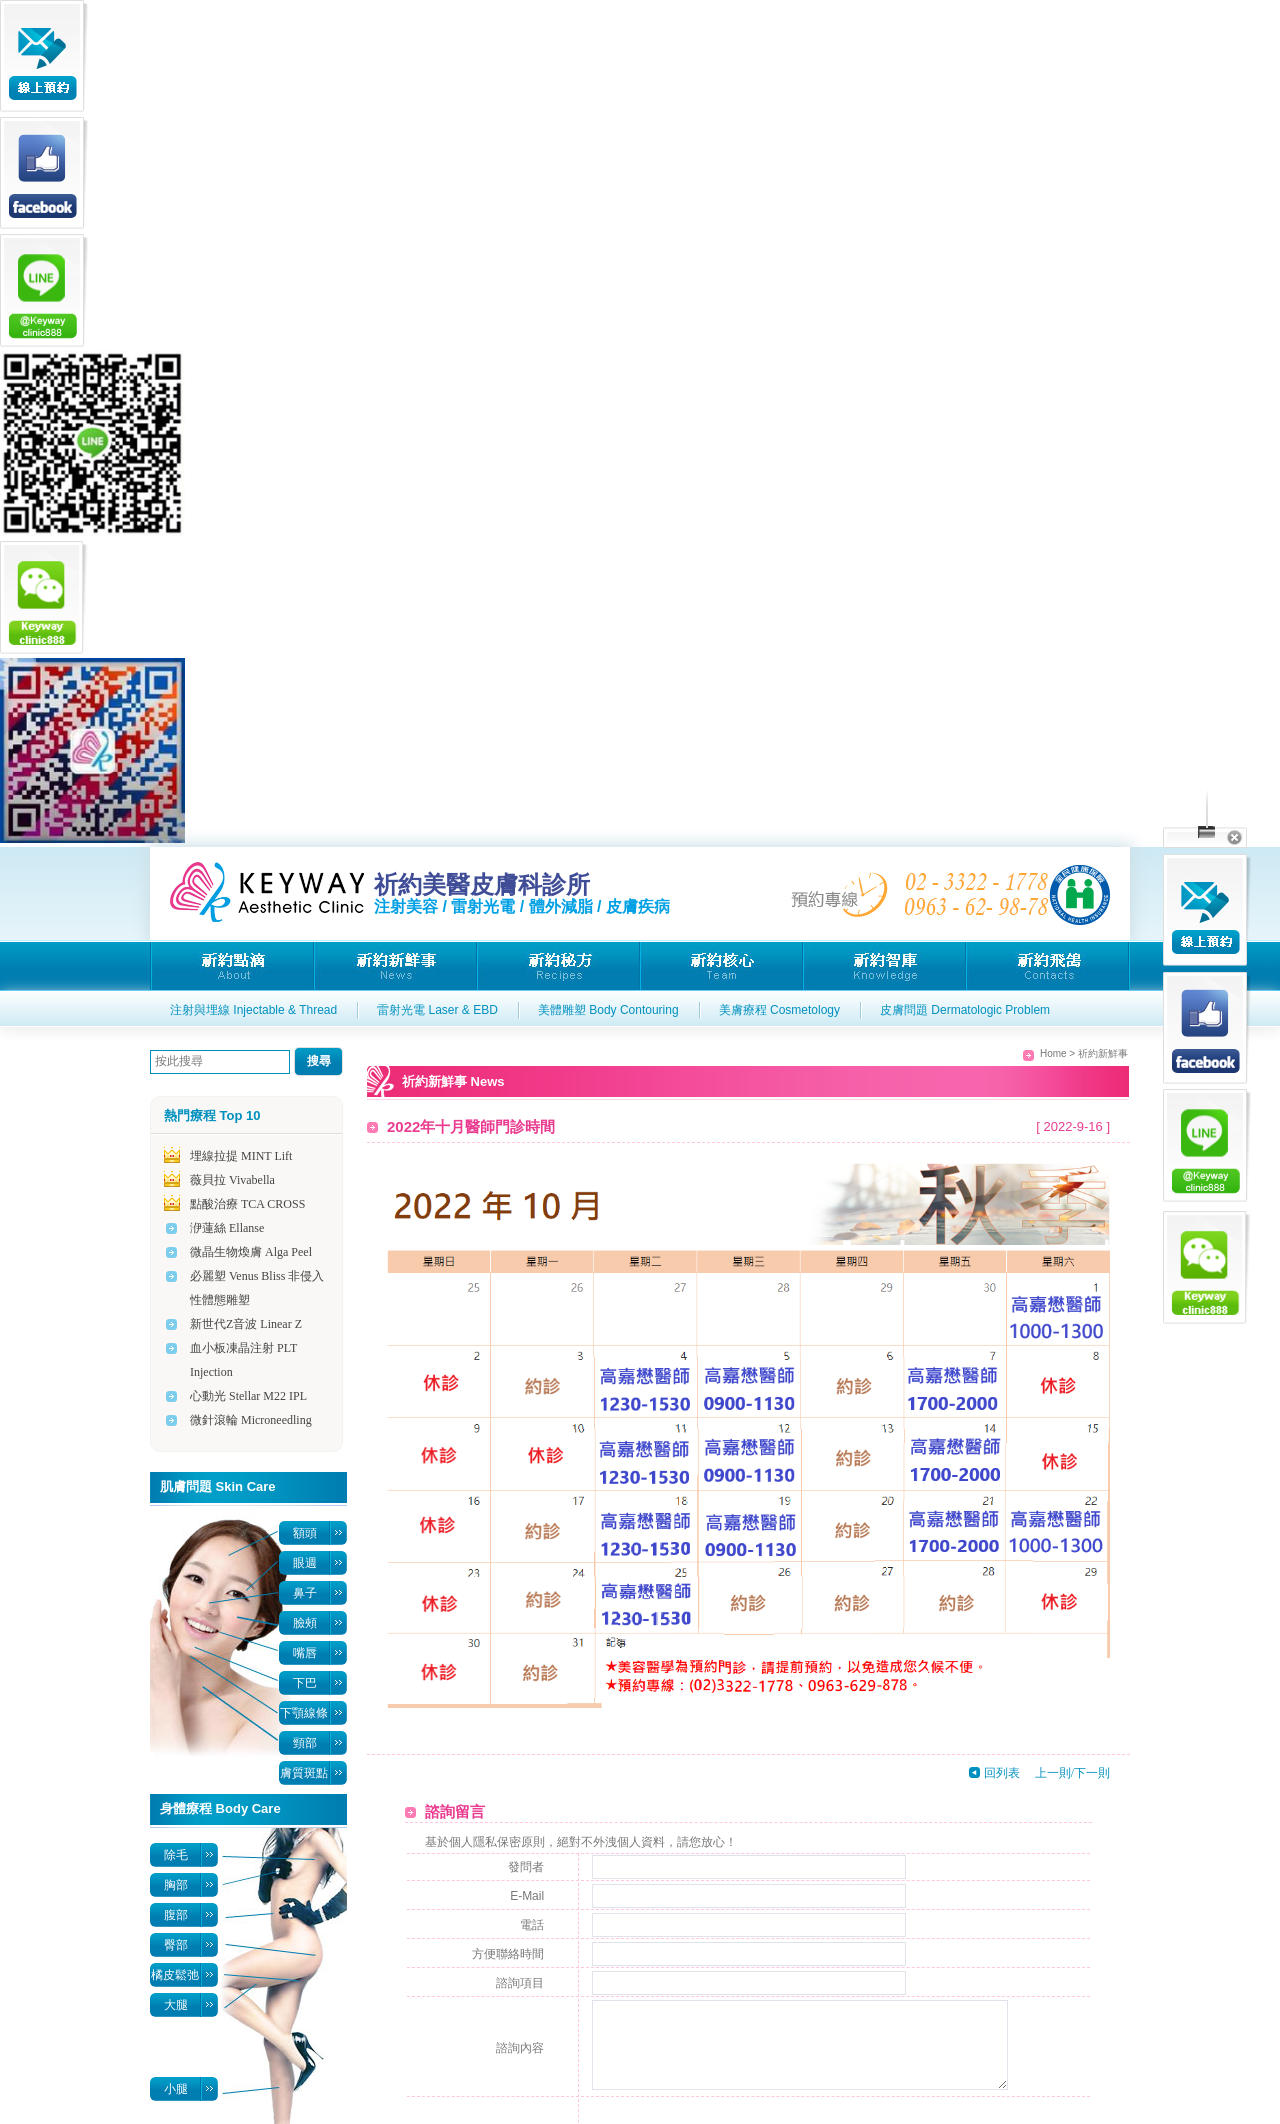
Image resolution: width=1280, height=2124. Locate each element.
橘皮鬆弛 (175, 1975)
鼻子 (305, 1593)
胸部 (176, 1885)
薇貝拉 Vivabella (232, 1180)
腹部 (176, 1915)
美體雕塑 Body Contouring (608, 1010)
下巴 (305, 1683)
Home (1053, 1053)
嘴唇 (305, 1653)
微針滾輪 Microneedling (251, 1420)
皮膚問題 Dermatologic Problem (965, 1010)
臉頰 (305, 1623)
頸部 (305, 1743)
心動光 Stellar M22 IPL (248, 1396)
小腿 (176, 2089)
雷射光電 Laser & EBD (437, 1010)
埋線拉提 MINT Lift (241, 1156)
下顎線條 (304, 1713)
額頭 (305, 1533)
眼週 (305, 1563)
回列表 (1002, 1773)
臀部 (176, 1945)
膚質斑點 (304, 1773)
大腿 (176, 2005)
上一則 (1053, 1773)
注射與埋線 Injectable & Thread (253, 1010)
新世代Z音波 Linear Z (246, 1324)
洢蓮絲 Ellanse (227, 1228)
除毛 (176, 1855)
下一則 (1092, 1773)
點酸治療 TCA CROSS (247, 1204)
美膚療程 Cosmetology (779, 1010)
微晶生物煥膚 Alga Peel (251, 1252)
